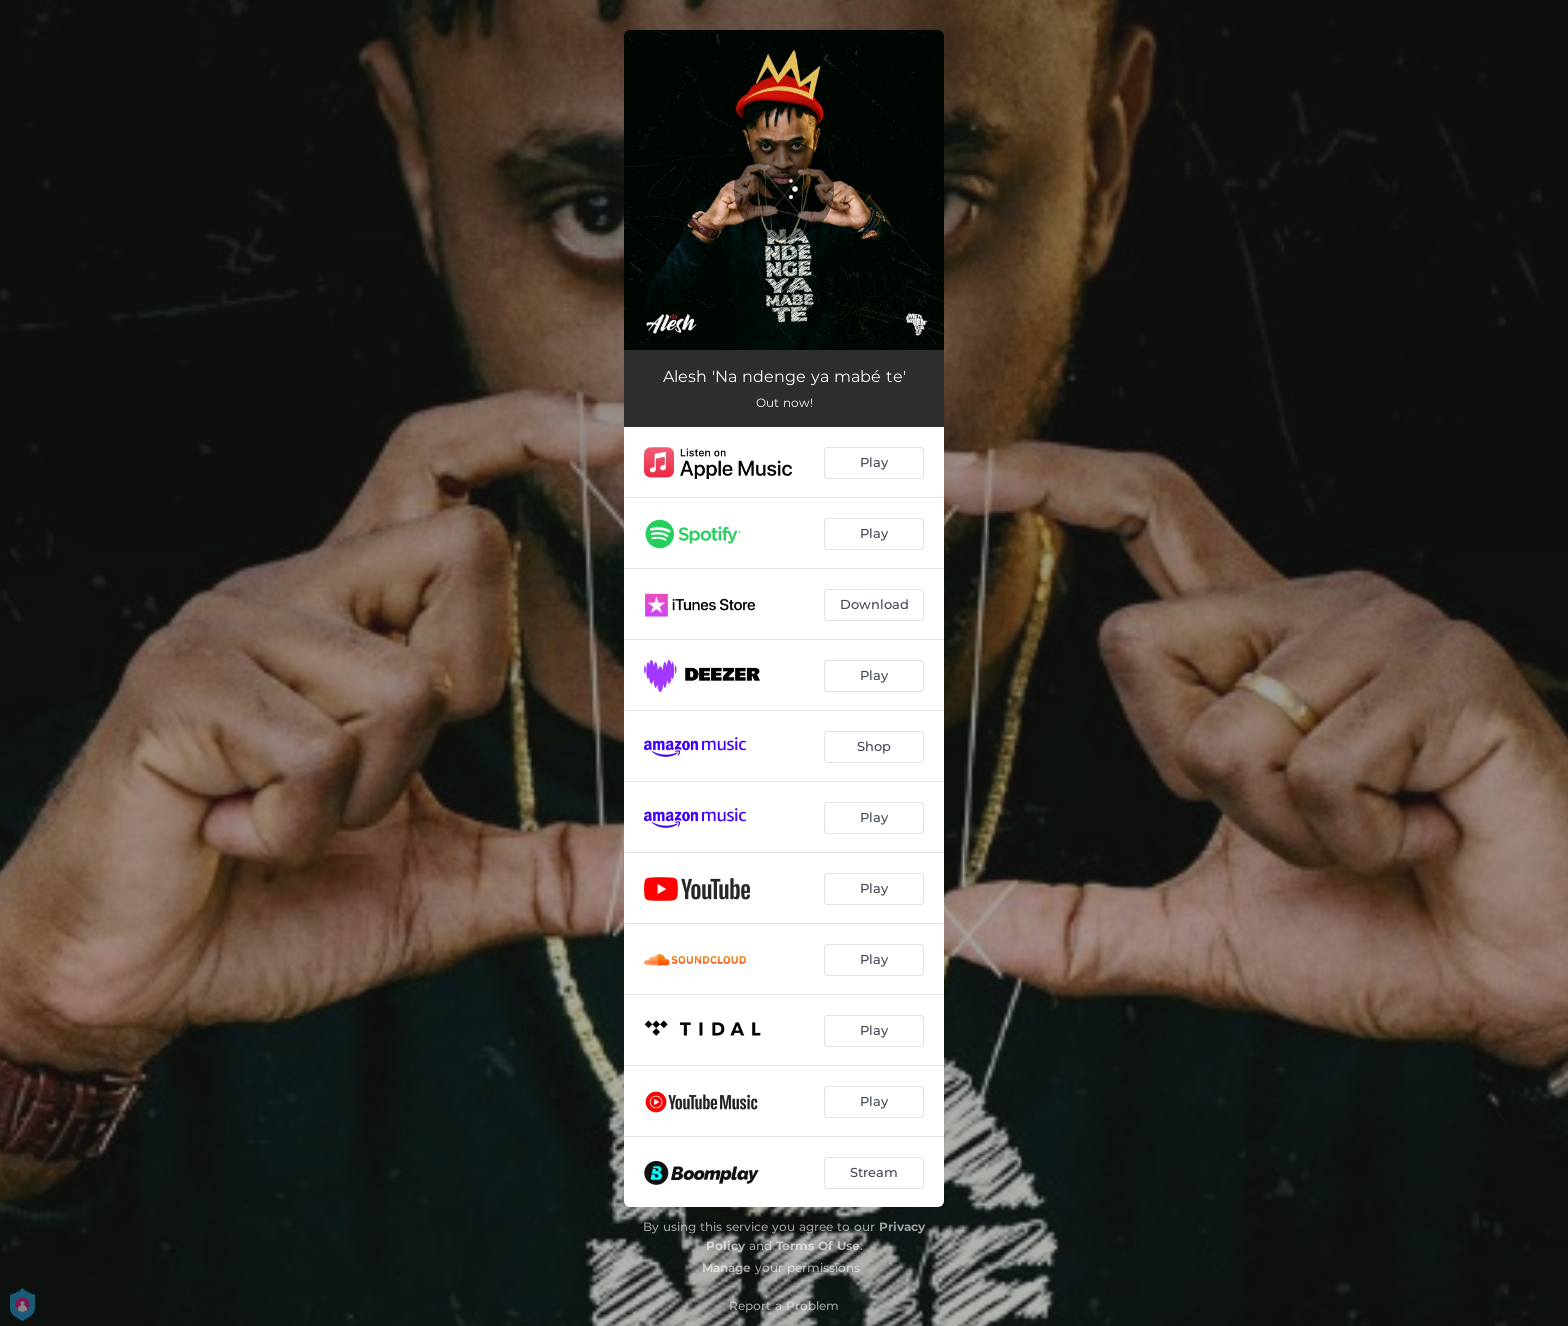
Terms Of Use (818, 1245)
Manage (726, 1267)
